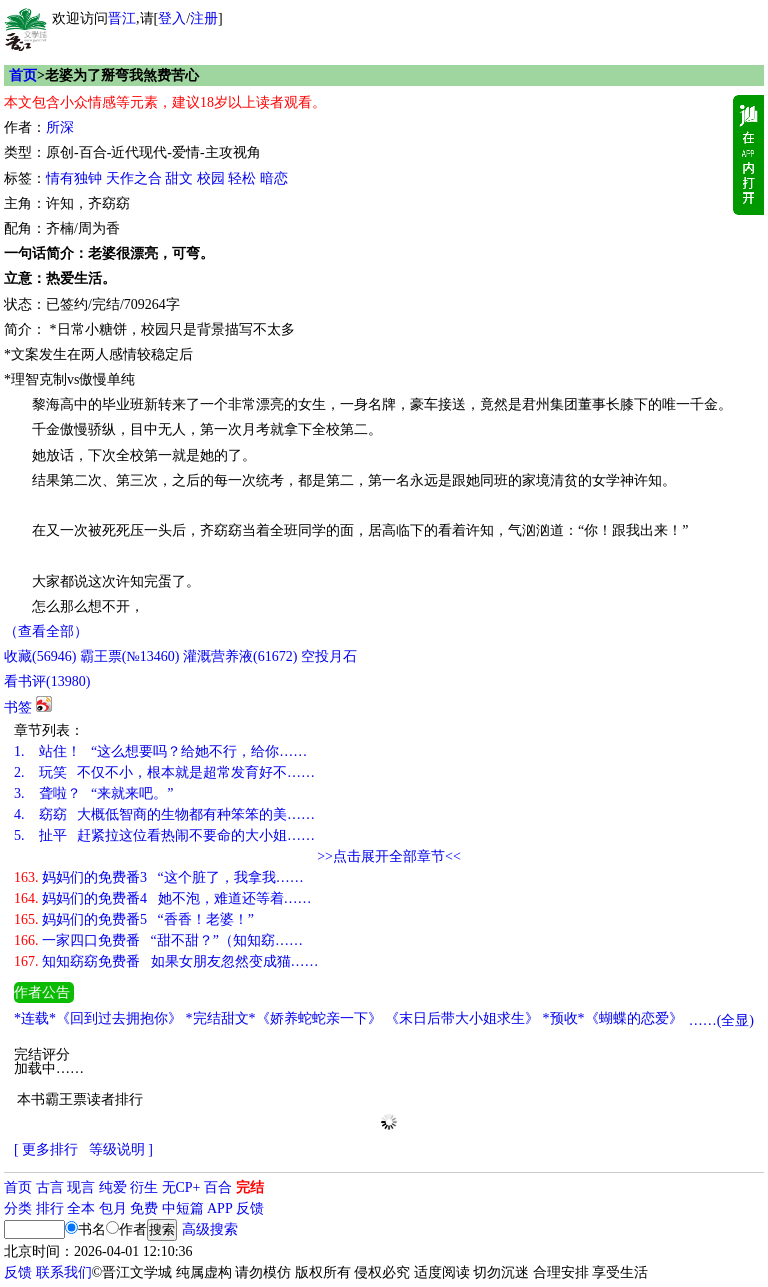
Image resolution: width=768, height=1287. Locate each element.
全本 (81, 1208)
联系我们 (64, 1272)
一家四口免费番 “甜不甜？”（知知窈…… (158, 940)
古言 (50, 1187)
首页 (23, 75)
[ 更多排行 (46, 1149)
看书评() (47, 681)
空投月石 (329, 656)
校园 (211, 178)
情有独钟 (74, 178)
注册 (204, 18)
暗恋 (274, 178)
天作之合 (134, 178)
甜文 (179, 178)
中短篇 (183, 1208)
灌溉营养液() (240, 656)
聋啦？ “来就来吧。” (93, 793)
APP (220, 1208)
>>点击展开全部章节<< (389, 856)
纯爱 (113, 1187)
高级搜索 (210, 1229)
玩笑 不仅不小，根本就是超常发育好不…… (164, 772)
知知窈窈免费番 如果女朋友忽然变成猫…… (166, 961)
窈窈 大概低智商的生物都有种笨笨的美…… (164, 814)
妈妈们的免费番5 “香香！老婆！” (134, 919)
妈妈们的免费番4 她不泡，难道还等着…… (163, 898)
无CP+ (181, 1187)
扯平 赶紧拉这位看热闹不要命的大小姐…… (164, 835)
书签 (18, 707)
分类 (18, 1208)
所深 (60, 127)
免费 (144, 1208)
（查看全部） (46, 631)
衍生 (144, 1187)
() (40, 656)
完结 (250, 1187)
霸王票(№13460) (130, 656)
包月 (113, 1208)
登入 (172, 18)
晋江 (122, 18)
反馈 (250, 1208)
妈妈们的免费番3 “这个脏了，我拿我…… (159, 877)
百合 (218, 1187)
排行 (50, 1208)
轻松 (242, 178)
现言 (81, 1187)
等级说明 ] (121, 1149)
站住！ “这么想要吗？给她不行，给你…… (160, 751)
